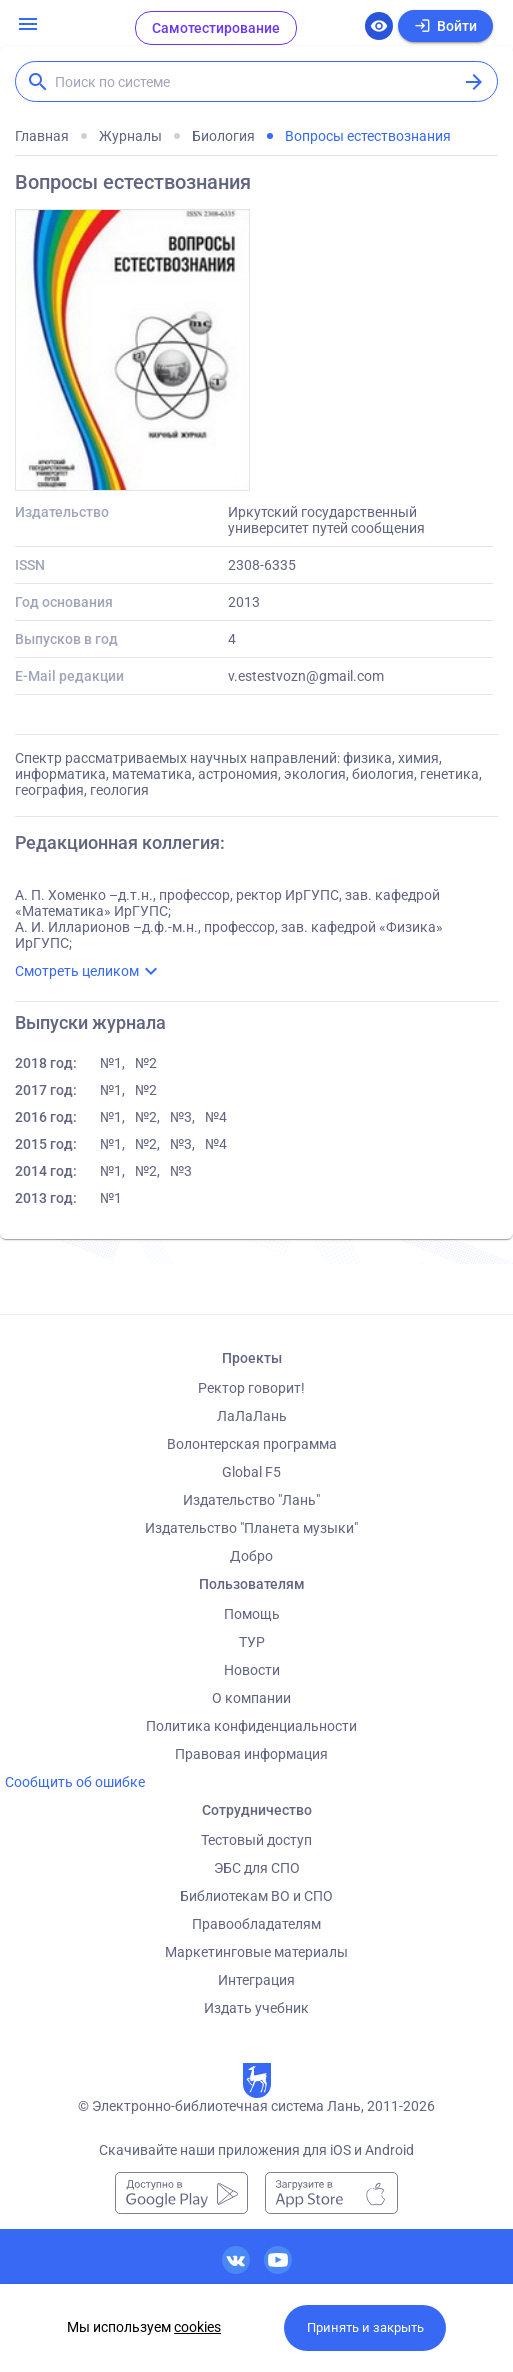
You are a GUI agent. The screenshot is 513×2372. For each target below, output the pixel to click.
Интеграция (256, 1980)
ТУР (252, 1642)
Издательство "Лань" (251, 1500)
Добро (251, 1556)
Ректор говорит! (251, 1388)
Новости (252, 1670)
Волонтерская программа (252, 1444)
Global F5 (251, 1472)
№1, (112, 1063)
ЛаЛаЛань (252, 1416)
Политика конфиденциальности (251, 1726)
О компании (251, 1698)
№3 (181, 1171)
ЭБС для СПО (257, 1868)
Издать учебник (256, 2008)
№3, (182, 1117)
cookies (197, 2327)
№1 (111, 1198)
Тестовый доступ (256, 1840)
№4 (216, 1117)
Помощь (252, 1614)
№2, (147, 1117)
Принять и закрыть (365, 2327)
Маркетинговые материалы (256, 1952)
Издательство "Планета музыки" (251, 1528)
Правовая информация (251, 1754)
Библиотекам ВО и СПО (256, 1896)
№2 (146, 1063)
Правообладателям (256, 1924)
